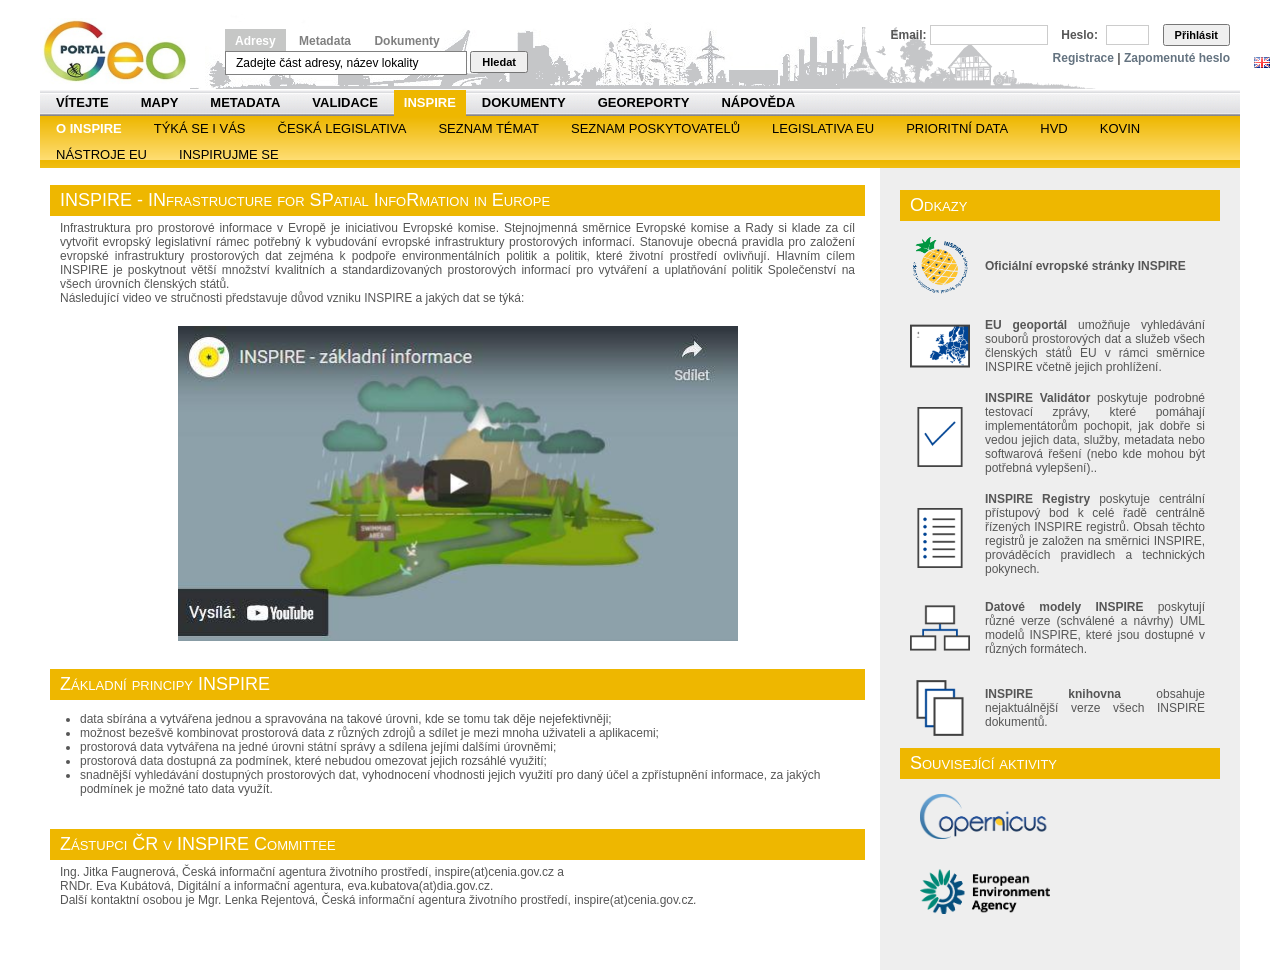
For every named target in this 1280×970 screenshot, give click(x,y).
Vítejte (82, 102)
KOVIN (1120, 128)
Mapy (160, 102)
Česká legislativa (342, 128)
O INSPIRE (89, 128)
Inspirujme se (229, 154)
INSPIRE (430, 102)
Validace (344, 102)
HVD (1053, 128)
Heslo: (1079, 35)
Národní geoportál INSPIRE (122, 51)
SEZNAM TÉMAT (488, 128)
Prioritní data (957, 128)
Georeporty (644, 102)
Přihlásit (1196, 35)
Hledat (499, 62)
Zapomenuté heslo (1177, 58)
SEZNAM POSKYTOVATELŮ (655, 128)
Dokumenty (406, 41)
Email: (909, 35)
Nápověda (758, 102)
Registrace (1083, 58)
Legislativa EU (823, 128)
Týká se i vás (200, 128)
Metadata (325, 41)
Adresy (255, 41)
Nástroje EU (101, 154)
